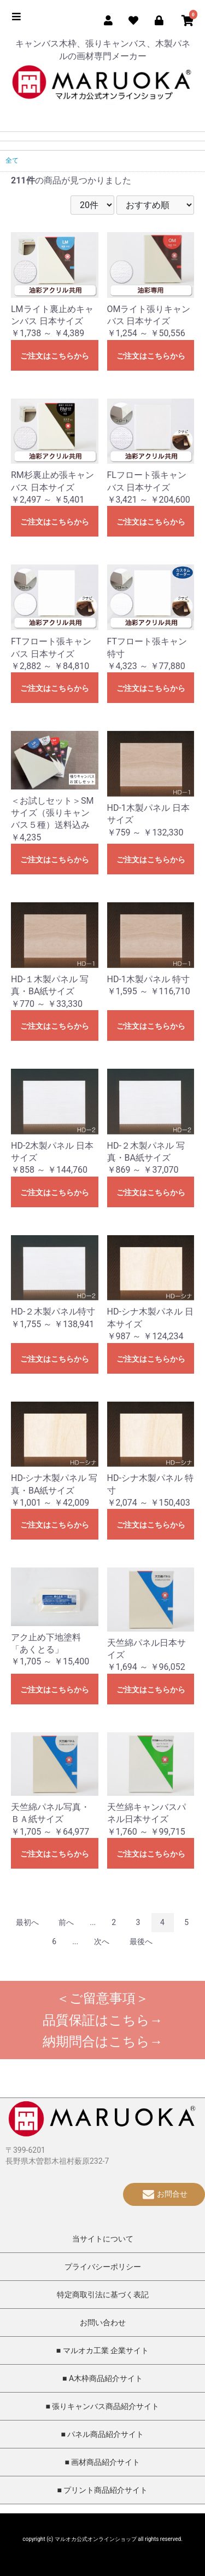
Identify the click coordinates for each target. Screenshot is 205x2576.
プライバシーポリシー (103, 2266)
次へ (101, 1941)
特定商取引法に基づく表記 (103, 2294)
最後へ (141, 1941)
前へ (66, 1922)
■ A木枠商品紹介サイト (102, 2378)
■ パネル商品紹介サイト (102, 2434)
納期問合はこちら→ (103, 2041)
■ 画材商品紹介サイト (102, 2462)
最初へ (27, 1922)
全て (12, 160)
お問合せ (164, 2193)
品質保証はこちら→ (103, 2020)
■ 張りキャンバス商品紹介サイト (103, 2406)
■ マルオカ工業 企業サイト (102, 2350)
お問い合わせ (103, 2322)
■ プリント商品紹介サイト (102, 2490)
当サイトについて (102, 2238)
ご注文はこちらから (54, 355)
